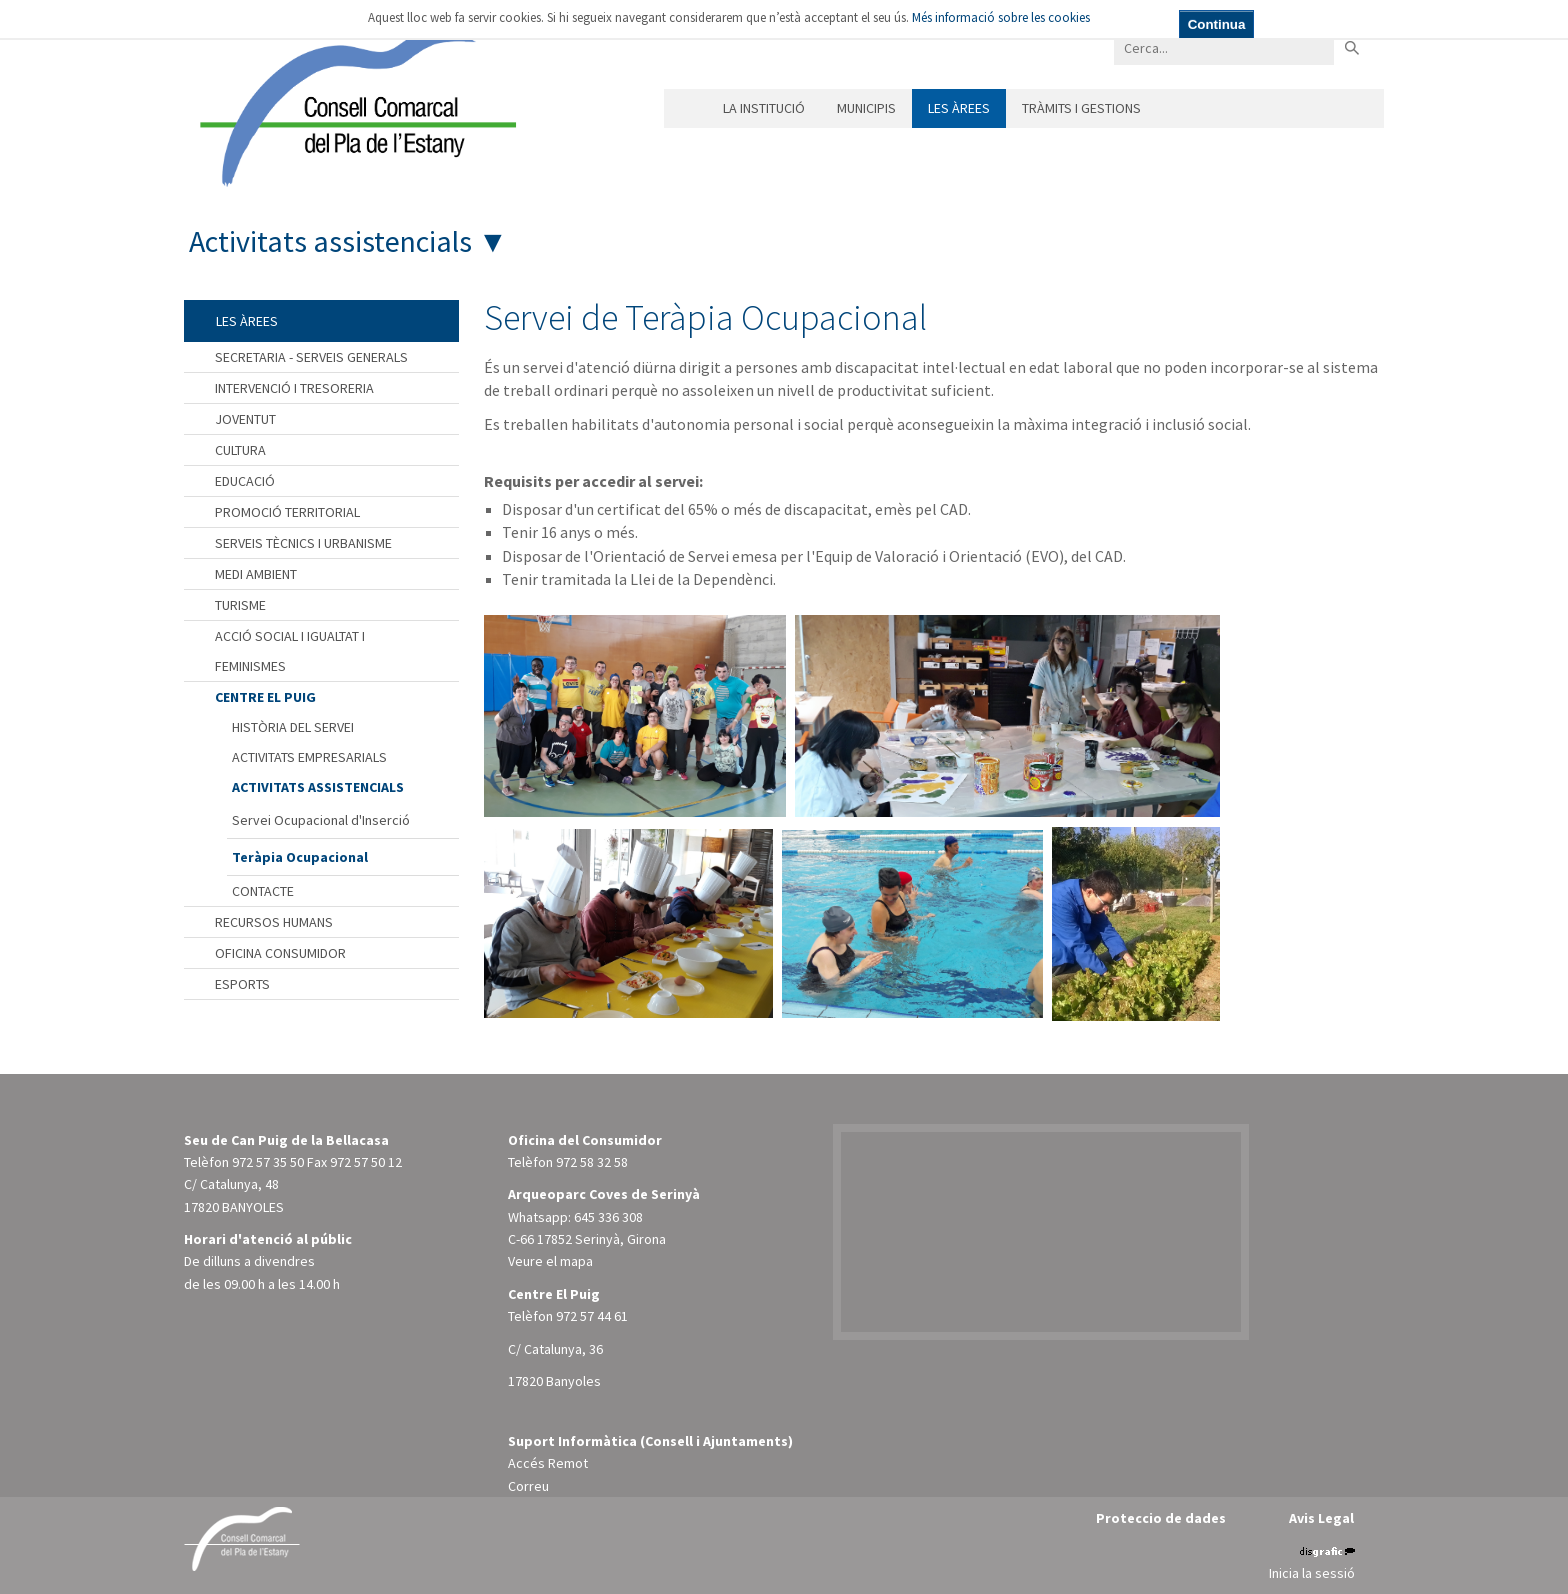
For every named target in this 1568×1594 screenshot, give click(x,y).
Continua (1217, 24)
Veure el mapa (550, 1261)
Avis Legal (1321, 1518)
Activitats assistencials (330, 241)
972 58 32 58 (592, 1162)
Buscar (1351, 47)
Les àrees (959, 108)
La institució (764, 108)
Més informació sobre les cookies (1001, 17)
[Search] (1224, 47)
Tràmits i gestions (1081, 108)
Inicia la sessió (1312, 1573)
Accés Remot (548, 1463)
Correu (528, 1486)
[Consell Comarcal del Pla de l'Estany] (353, 104)
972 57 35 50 (268, 1162)
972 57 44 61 (592, 1316)
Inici (685, 108)
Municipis (866, 108)
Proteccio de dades (1161, 1518)
